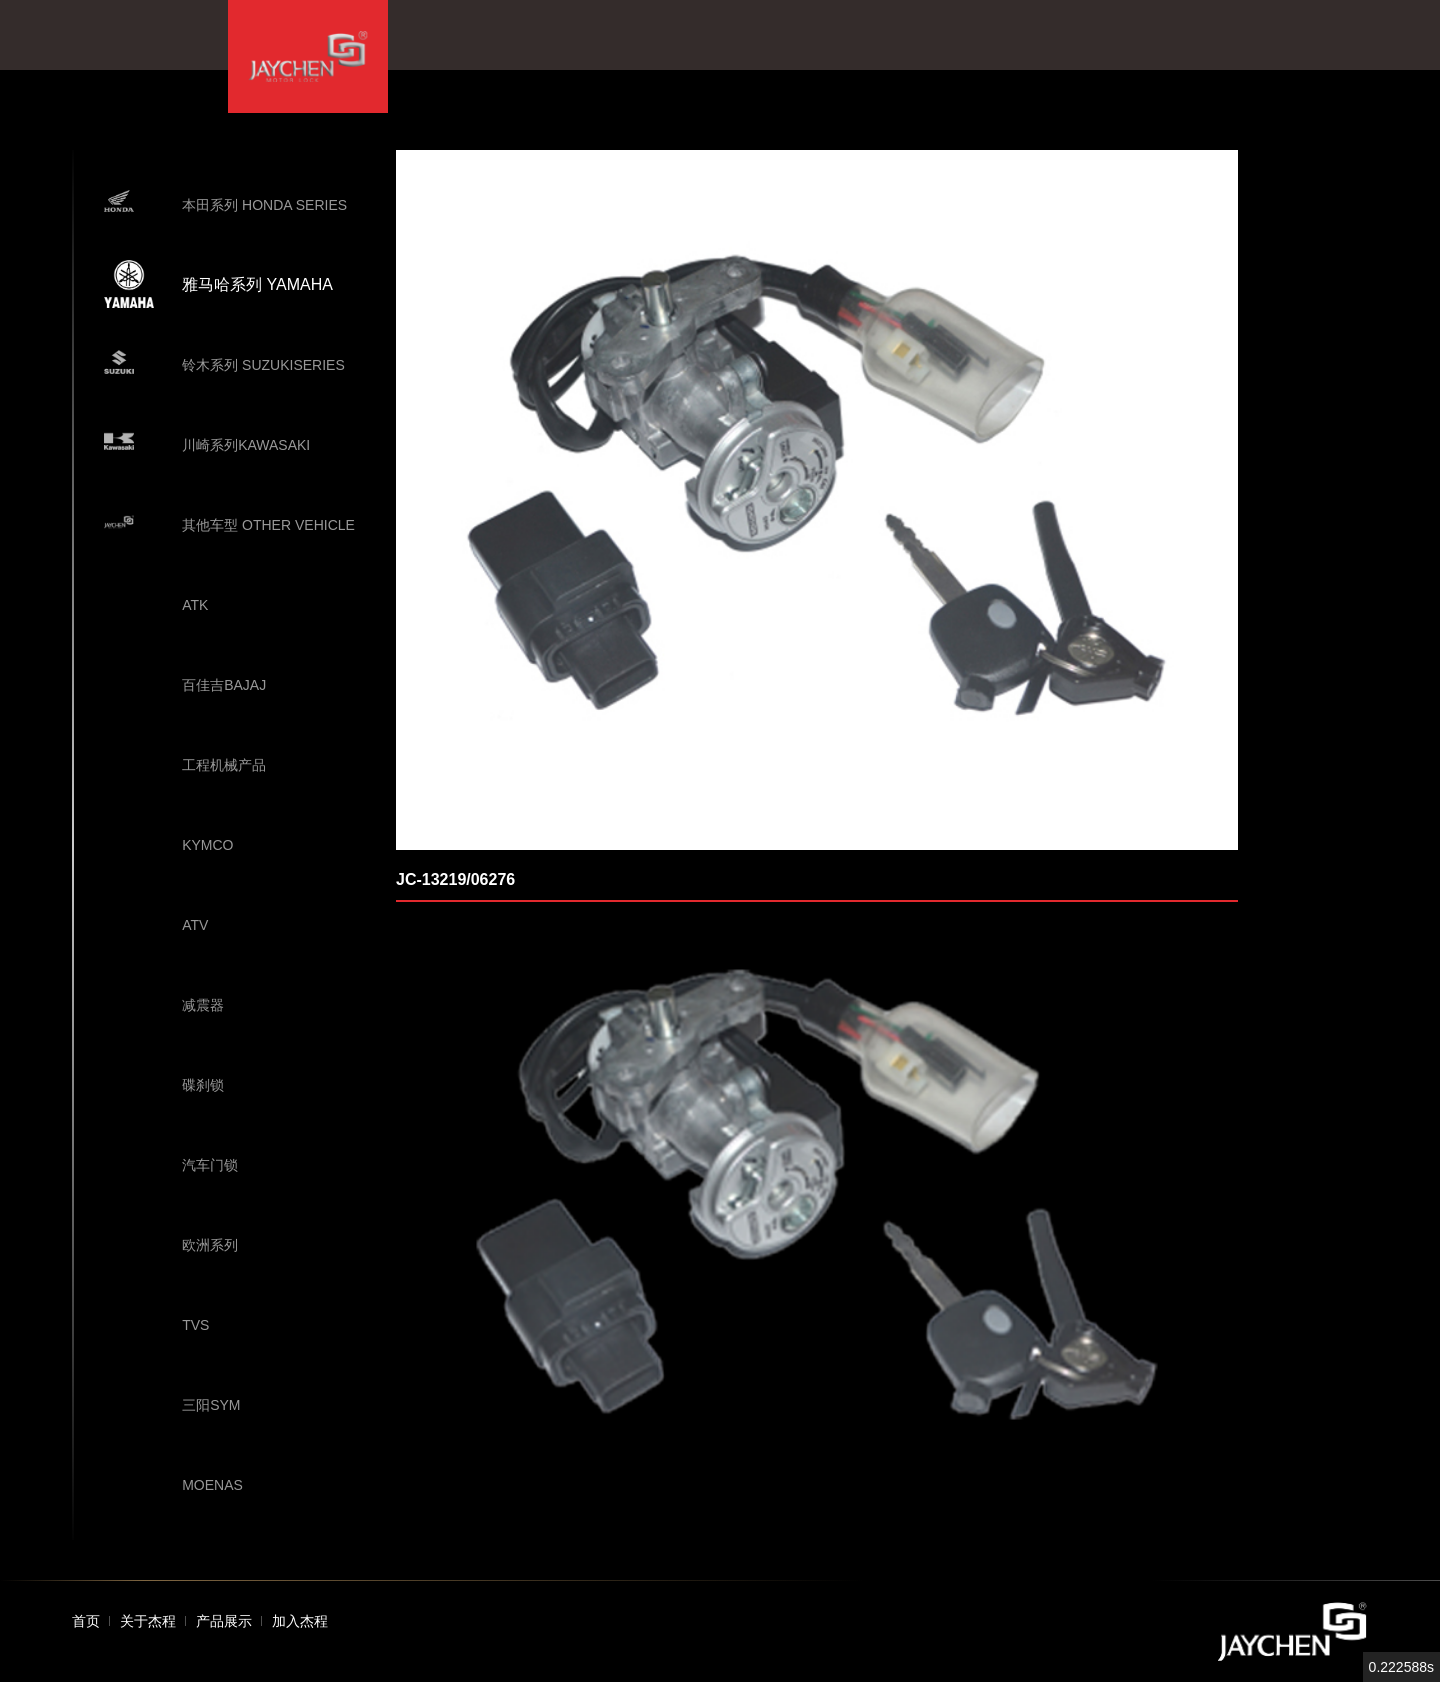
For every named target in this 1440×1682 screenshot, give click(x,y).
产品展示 (224, 1621)
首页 (86, 1621)
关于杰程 (148, 1621)
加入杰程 (300, 1621)
